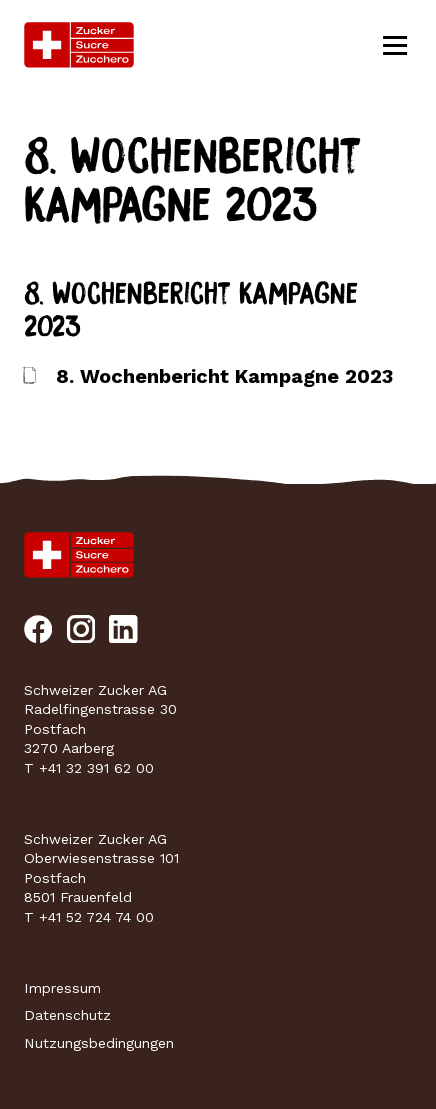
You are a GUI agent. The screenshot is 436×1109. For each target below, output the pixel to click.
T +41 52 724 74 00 (89, 917)
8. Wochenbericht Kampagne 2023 (224, 376)
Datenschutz (67, 1015)
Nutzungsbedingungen (99, 1043)
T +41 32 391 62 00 (89, 768)
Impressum (62, 988)
